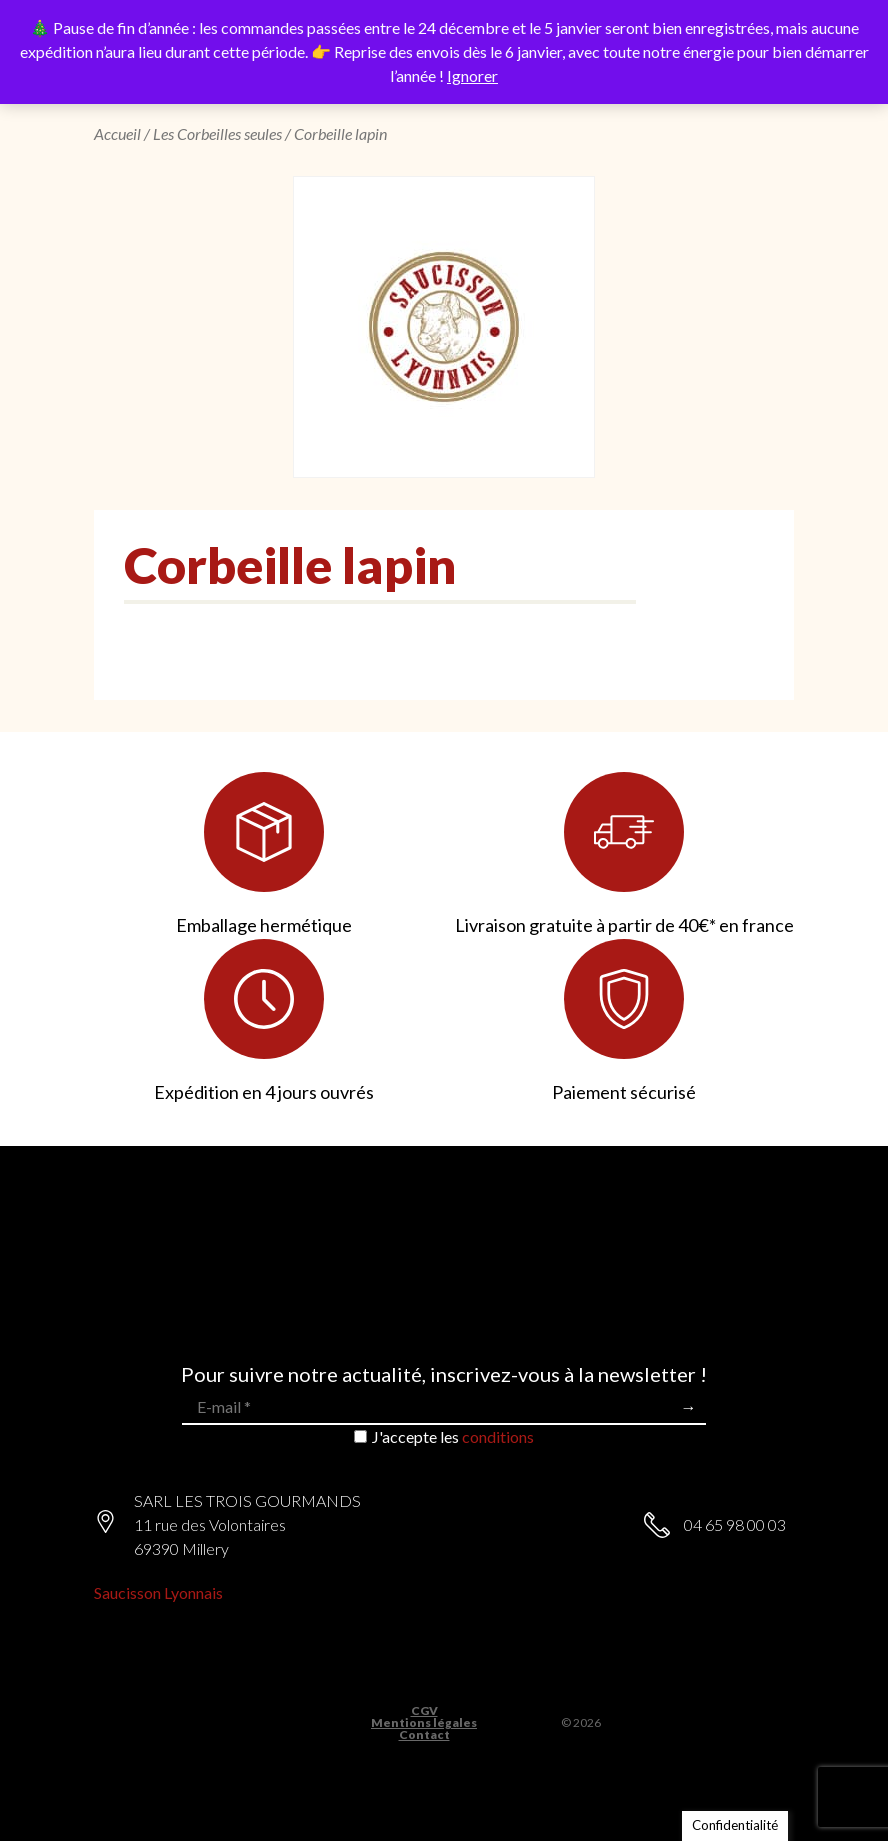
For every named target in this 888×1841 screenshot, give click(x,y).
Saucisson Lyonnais (158, 1592)
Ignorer (472, 75)
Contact (424, 1735)
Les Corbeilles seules (217, 133)
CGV (424, 1711)
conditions (498, 1436)
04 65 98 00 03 (735, 1524)
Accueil (117, 133)
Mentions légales (424, 1723)
